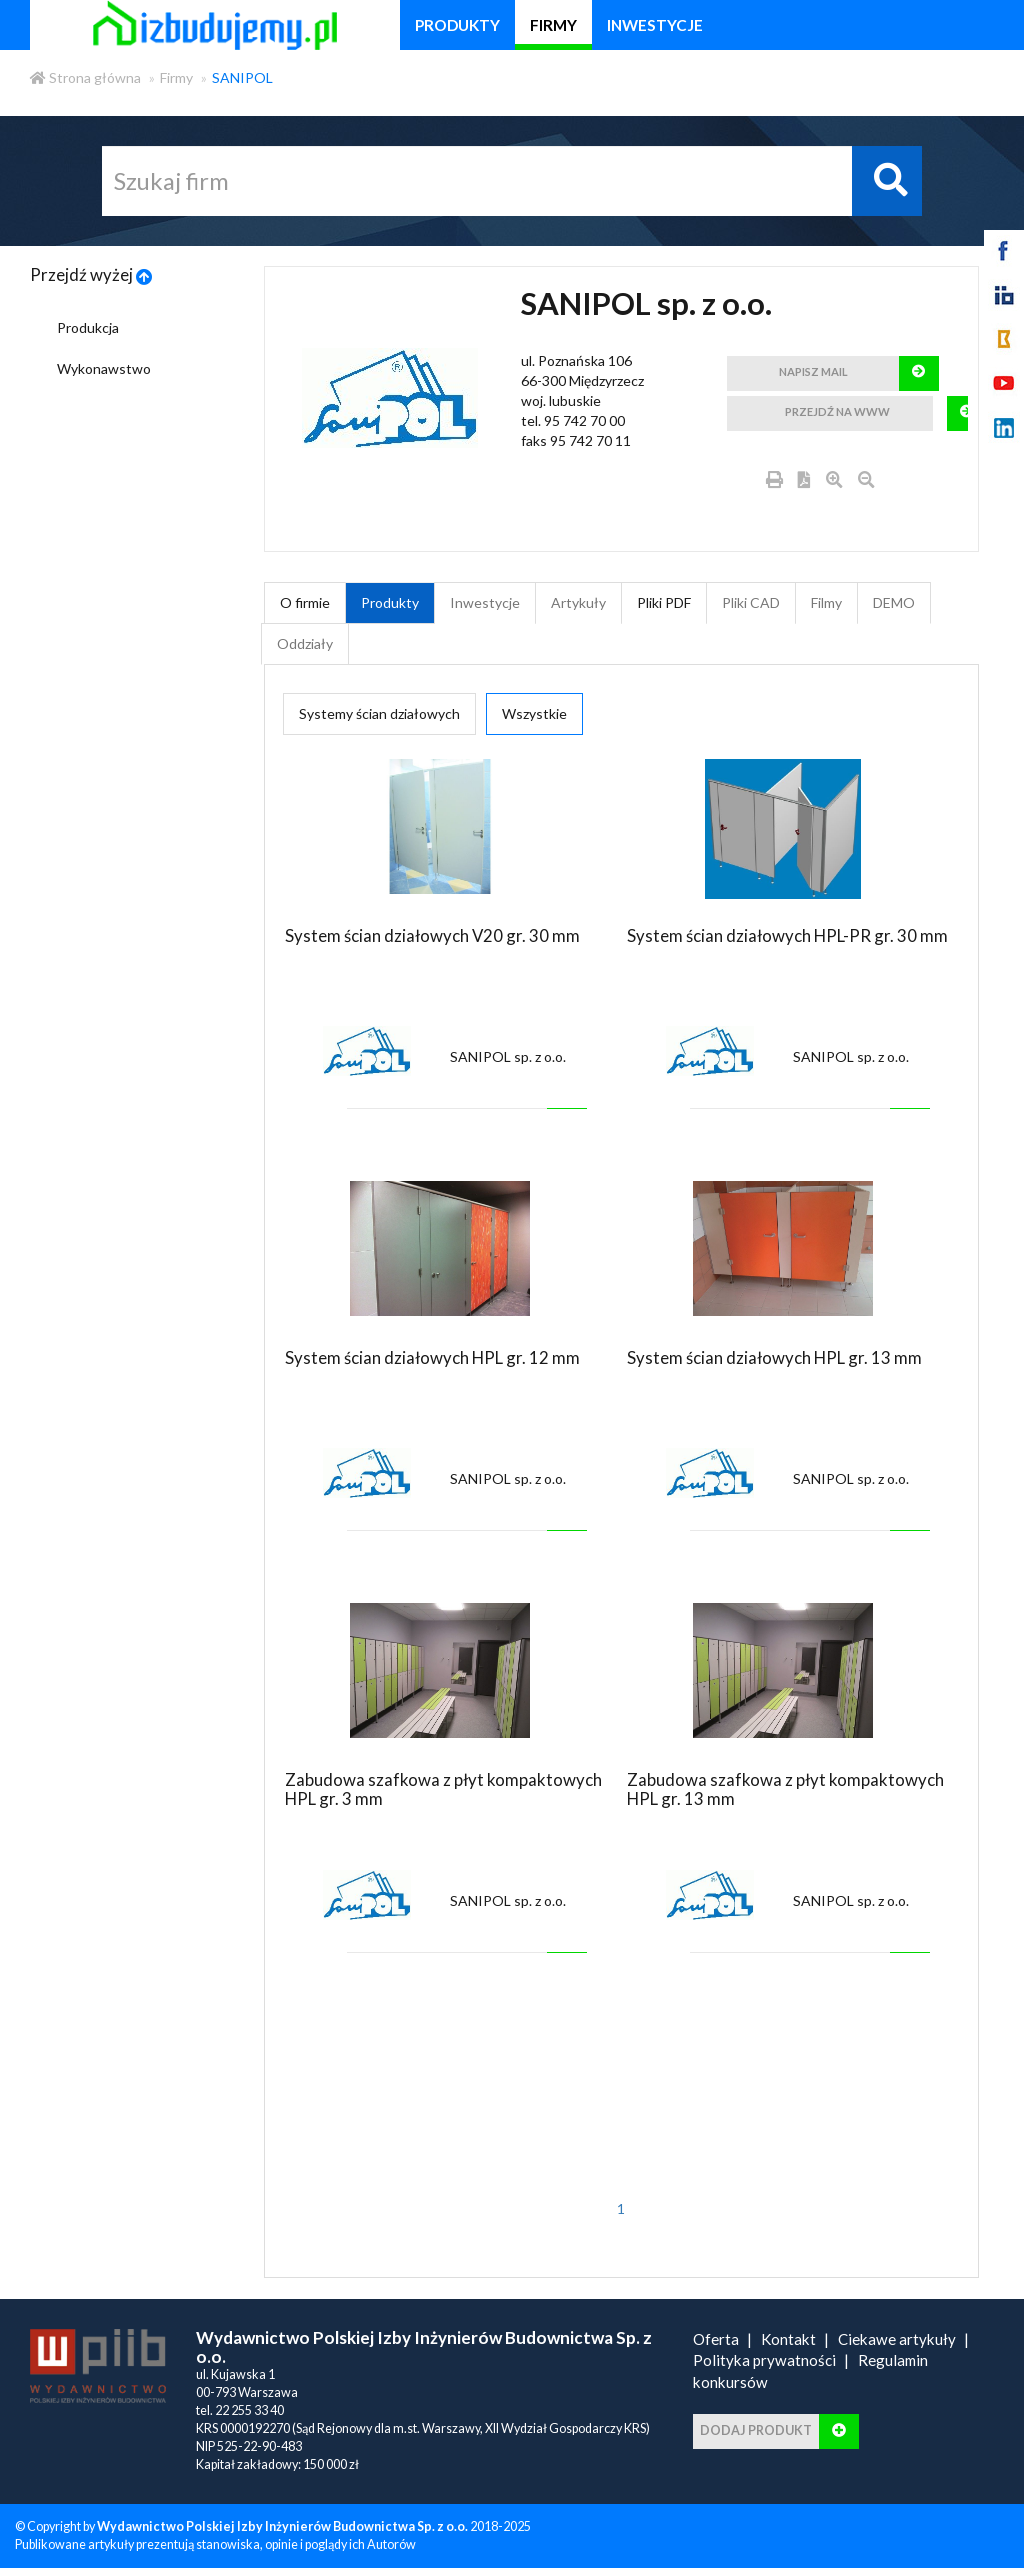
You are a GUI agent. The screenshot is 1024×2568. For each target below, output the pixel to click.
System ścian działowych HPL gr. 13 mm (774, 1357)
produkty (457, 25)
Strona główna (85, 77)
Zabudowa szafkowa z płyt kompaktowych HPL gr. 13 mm (785, 1788)
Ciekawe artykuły (897, 2339)
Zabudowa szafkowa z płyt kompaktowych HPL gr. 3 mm (443, 1788)
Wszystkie (534, 713)
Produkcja (88, 327)
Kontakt (788, 2339)
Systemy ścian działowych (379, 713)
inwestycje (655, 25)
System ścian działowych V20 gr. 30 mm (432, 935)
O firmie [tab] (305, 602)
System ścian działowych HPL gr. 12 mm (432, 1357)
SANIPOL (242, 77)
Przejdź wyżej (91, 274)
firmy (553, 25)
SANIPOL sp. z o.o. (508, 1056)
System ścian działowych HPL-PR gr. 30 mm (787, 935)
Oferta (716, 2339)
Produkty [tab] (390, 602)
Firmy (176, 77)
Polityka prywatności (764, 2360)
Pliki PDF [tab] (664, 602)
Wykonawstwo (104, 368)
